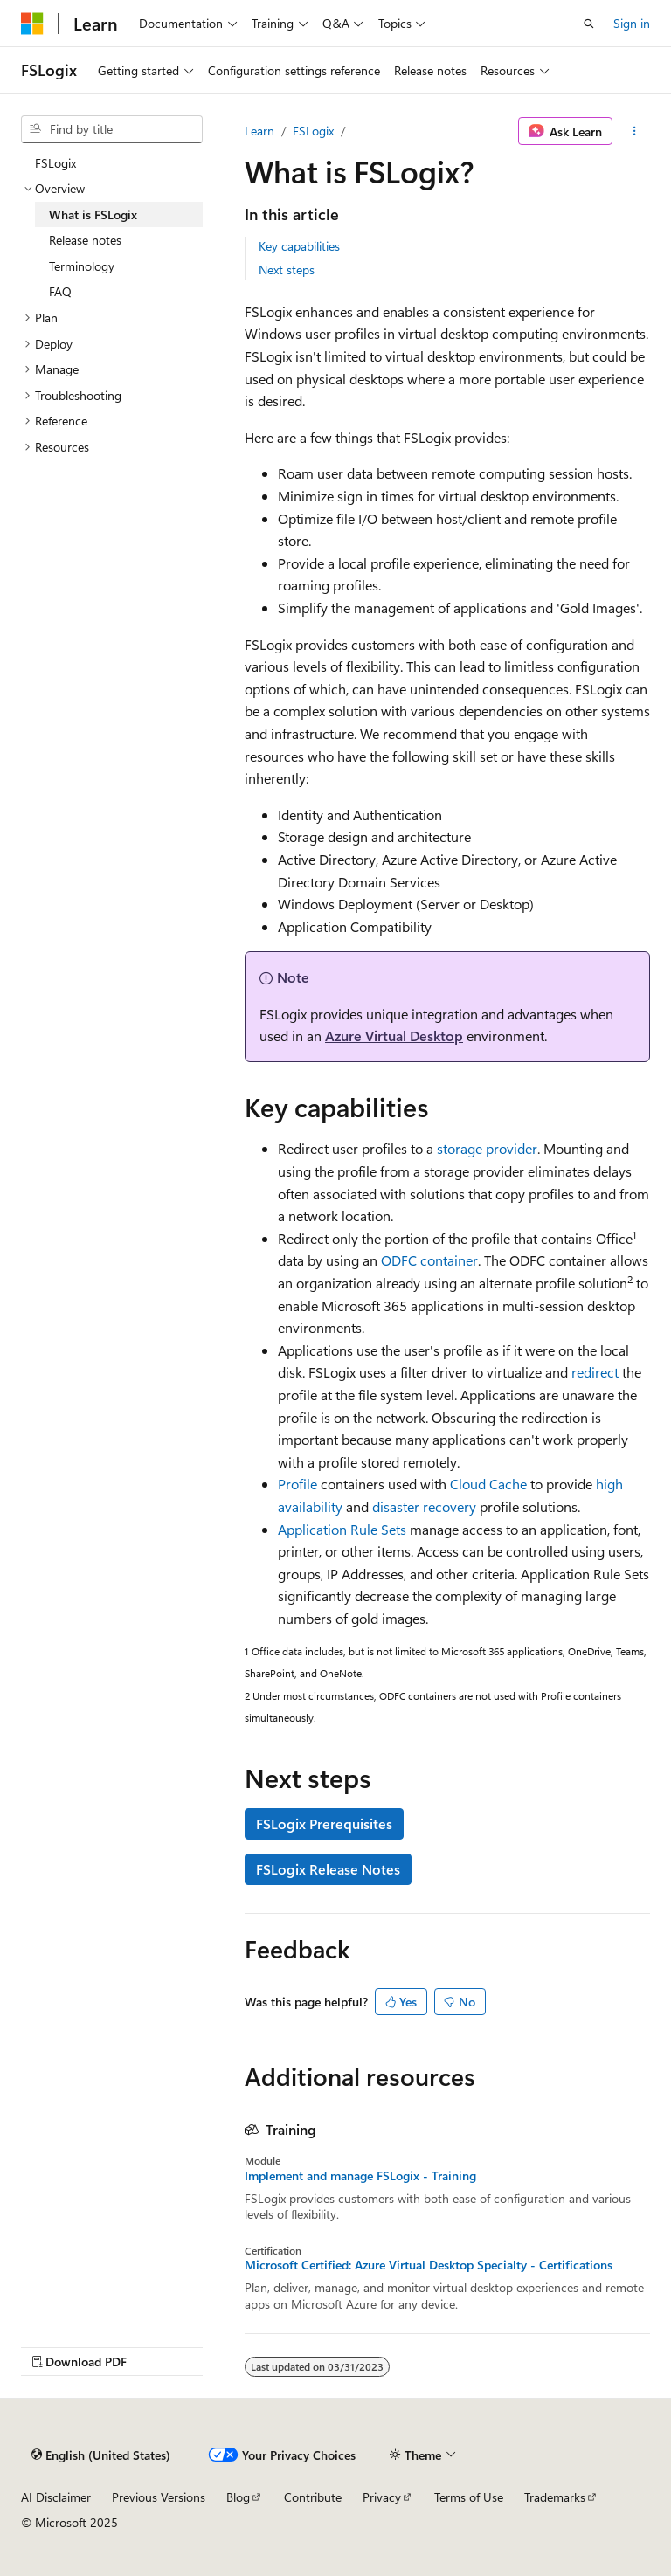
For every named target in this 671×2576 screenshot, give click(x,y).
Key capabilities (299, 246)
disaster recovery (424, 1506)
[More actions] (634, 131)
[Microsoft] (32, 23)
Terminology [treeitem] (81, 266)
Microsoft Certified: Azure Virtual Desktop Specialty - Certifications (428, 2265)
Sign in (631, 23)
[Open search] (588, 23)
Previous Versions (158, 2497)
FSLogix (313, 130)
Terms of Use (468, 2497)
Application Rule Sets (342, 1529)
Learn (259, 130)
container (449, 1260)
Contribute (313, 2497)
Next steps (287, 269)
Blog (238, 2497)
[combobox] (112, 129)
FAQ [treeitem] (60, 291)
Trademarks (554, 2497)
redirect (595, 1372)
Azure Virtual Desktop (394, 1035)
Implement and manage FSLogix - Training (360, 2176)
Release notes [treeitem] (85, 239)
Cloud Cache (488, 1483)
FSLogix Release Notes (328, 1869)
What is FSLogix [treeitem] (93, 214)
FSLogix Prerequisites (324, 1823)
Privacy (382, 2497)
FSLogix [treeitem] (55, 163)
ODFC (399, 1260)
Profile (297, 1483)
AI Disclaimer (56, 2497)
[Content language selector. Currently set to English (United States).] (101, 2455)
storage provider (487, 1148)
